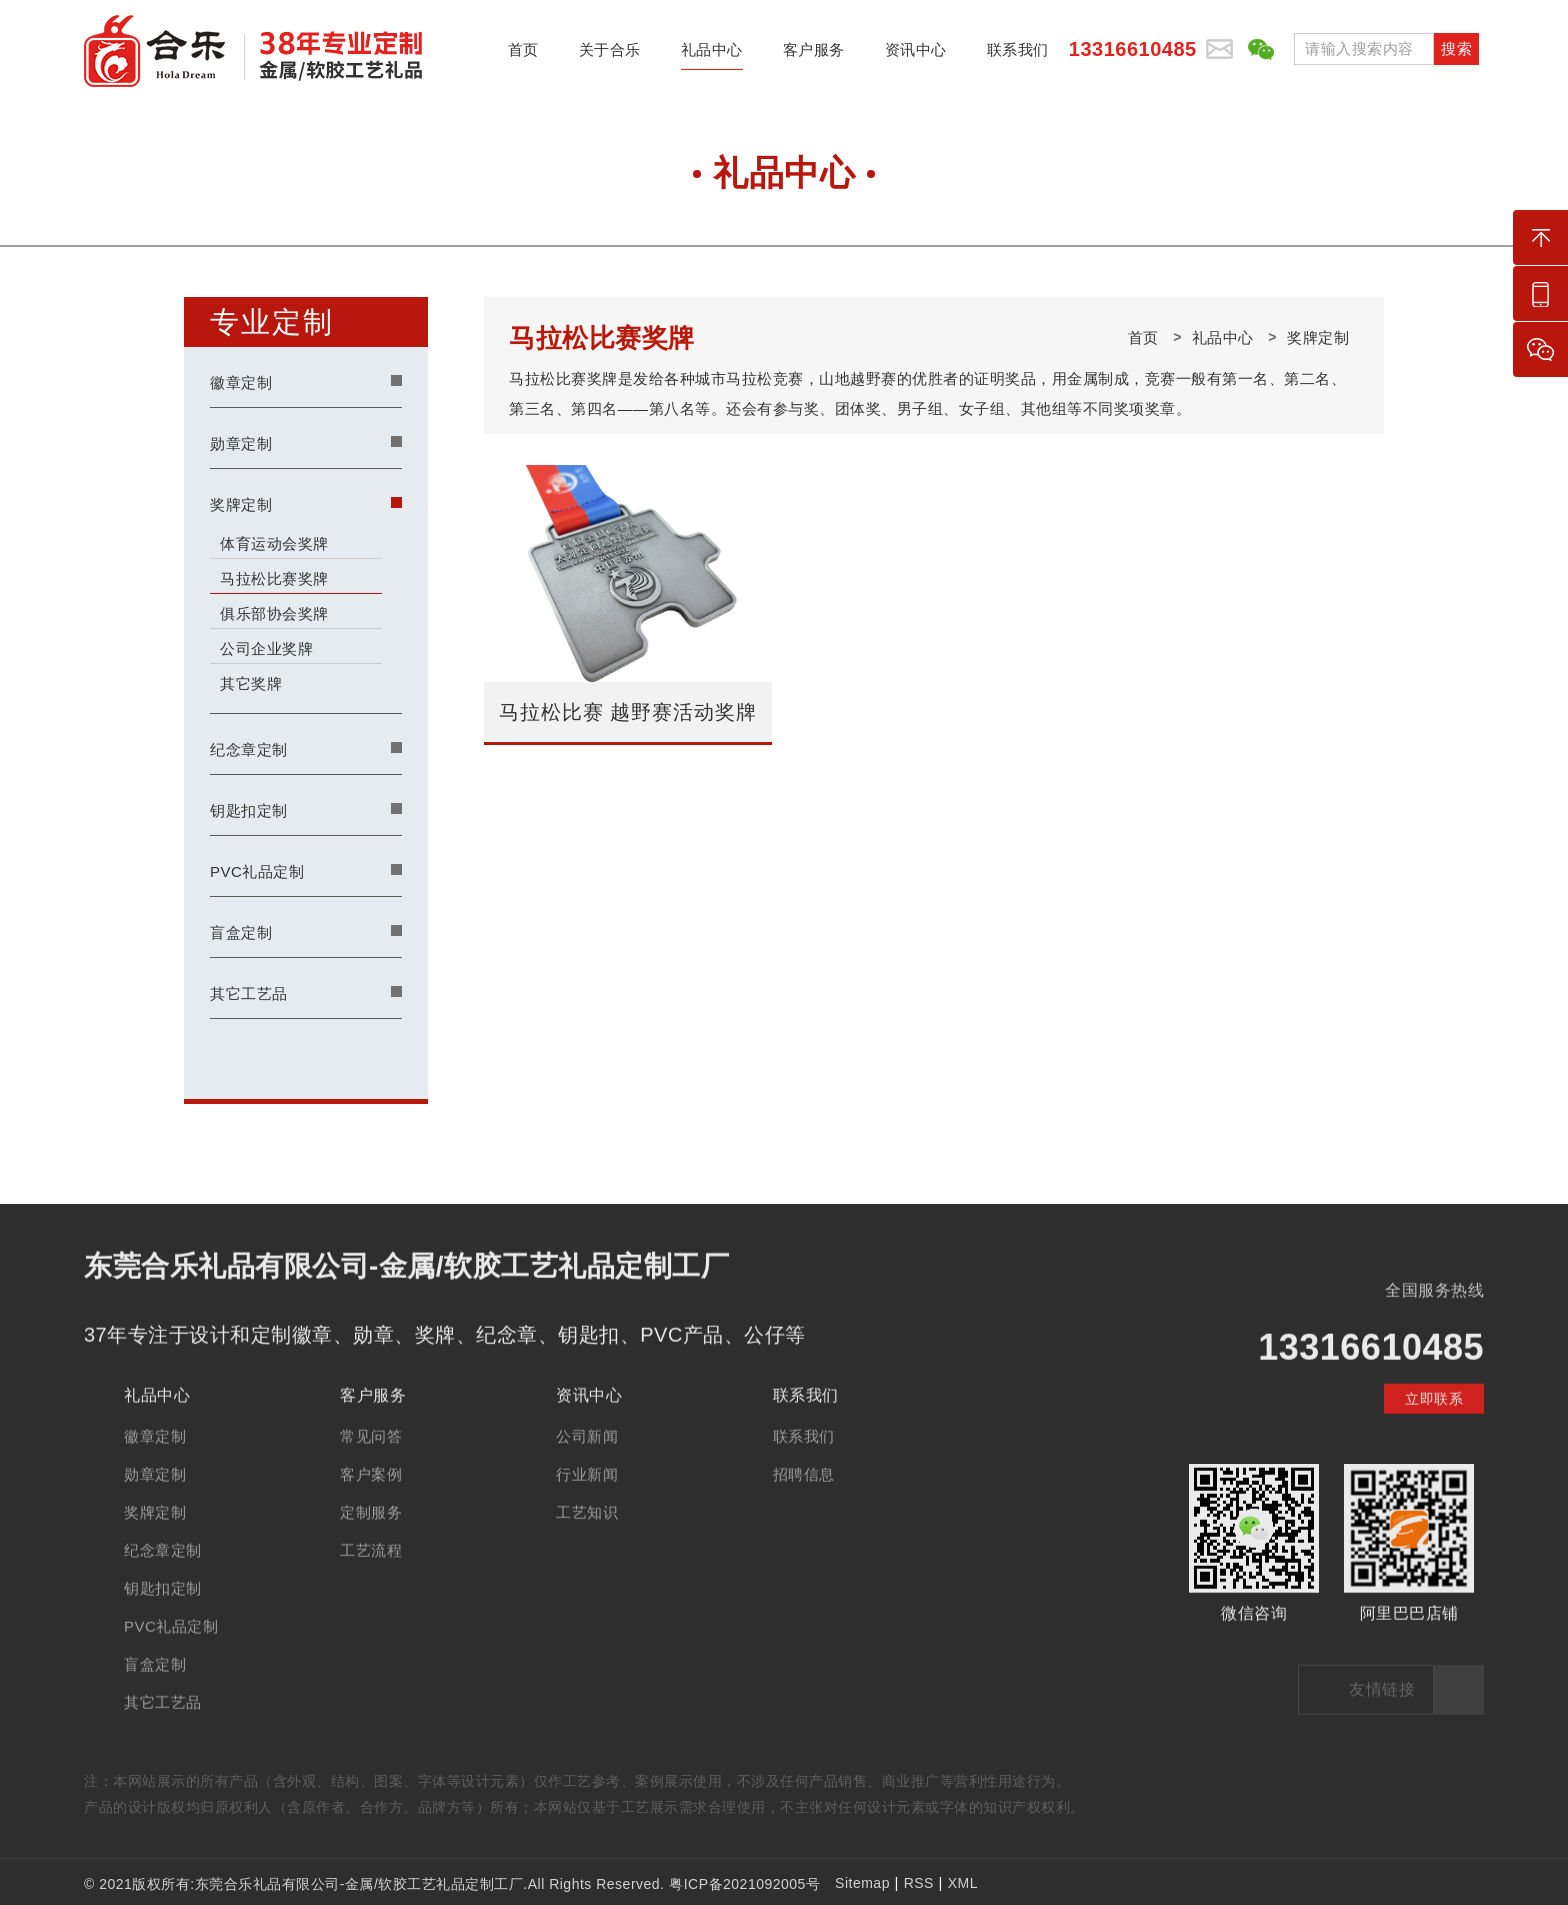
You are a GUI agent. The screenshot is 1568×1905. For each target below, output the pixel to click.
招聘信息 (804, 1502)
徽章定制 (241, 382)
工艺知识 (587, 1540)
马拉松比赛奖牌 (274, 578)
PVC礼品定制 (257, 871)
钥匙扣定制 (249, 810)
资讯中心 (916, 55)
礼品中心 (712, 55)
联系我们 (1018, 55)
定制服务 (371, 1540)
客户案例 (371, 1502)
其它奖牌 (251, 683)
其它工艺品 (249, 993)
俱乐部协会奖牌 (274, 613)
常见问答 (371, 1464)
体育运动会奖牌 (274, 543)
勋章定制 (241, 443)
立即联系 (1434, 1427)
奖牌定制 (241, 504)
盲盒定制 (241, 932)
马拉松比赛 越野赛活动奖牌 (628, 712)
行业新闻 (587, 1502)
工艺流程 (371, 1578)
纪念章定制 (249, 749)
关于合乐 (610, 55)
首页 (523, 55)
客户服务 (814, 55)
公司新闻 (587, 1464)
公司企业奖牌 (266, 648)
